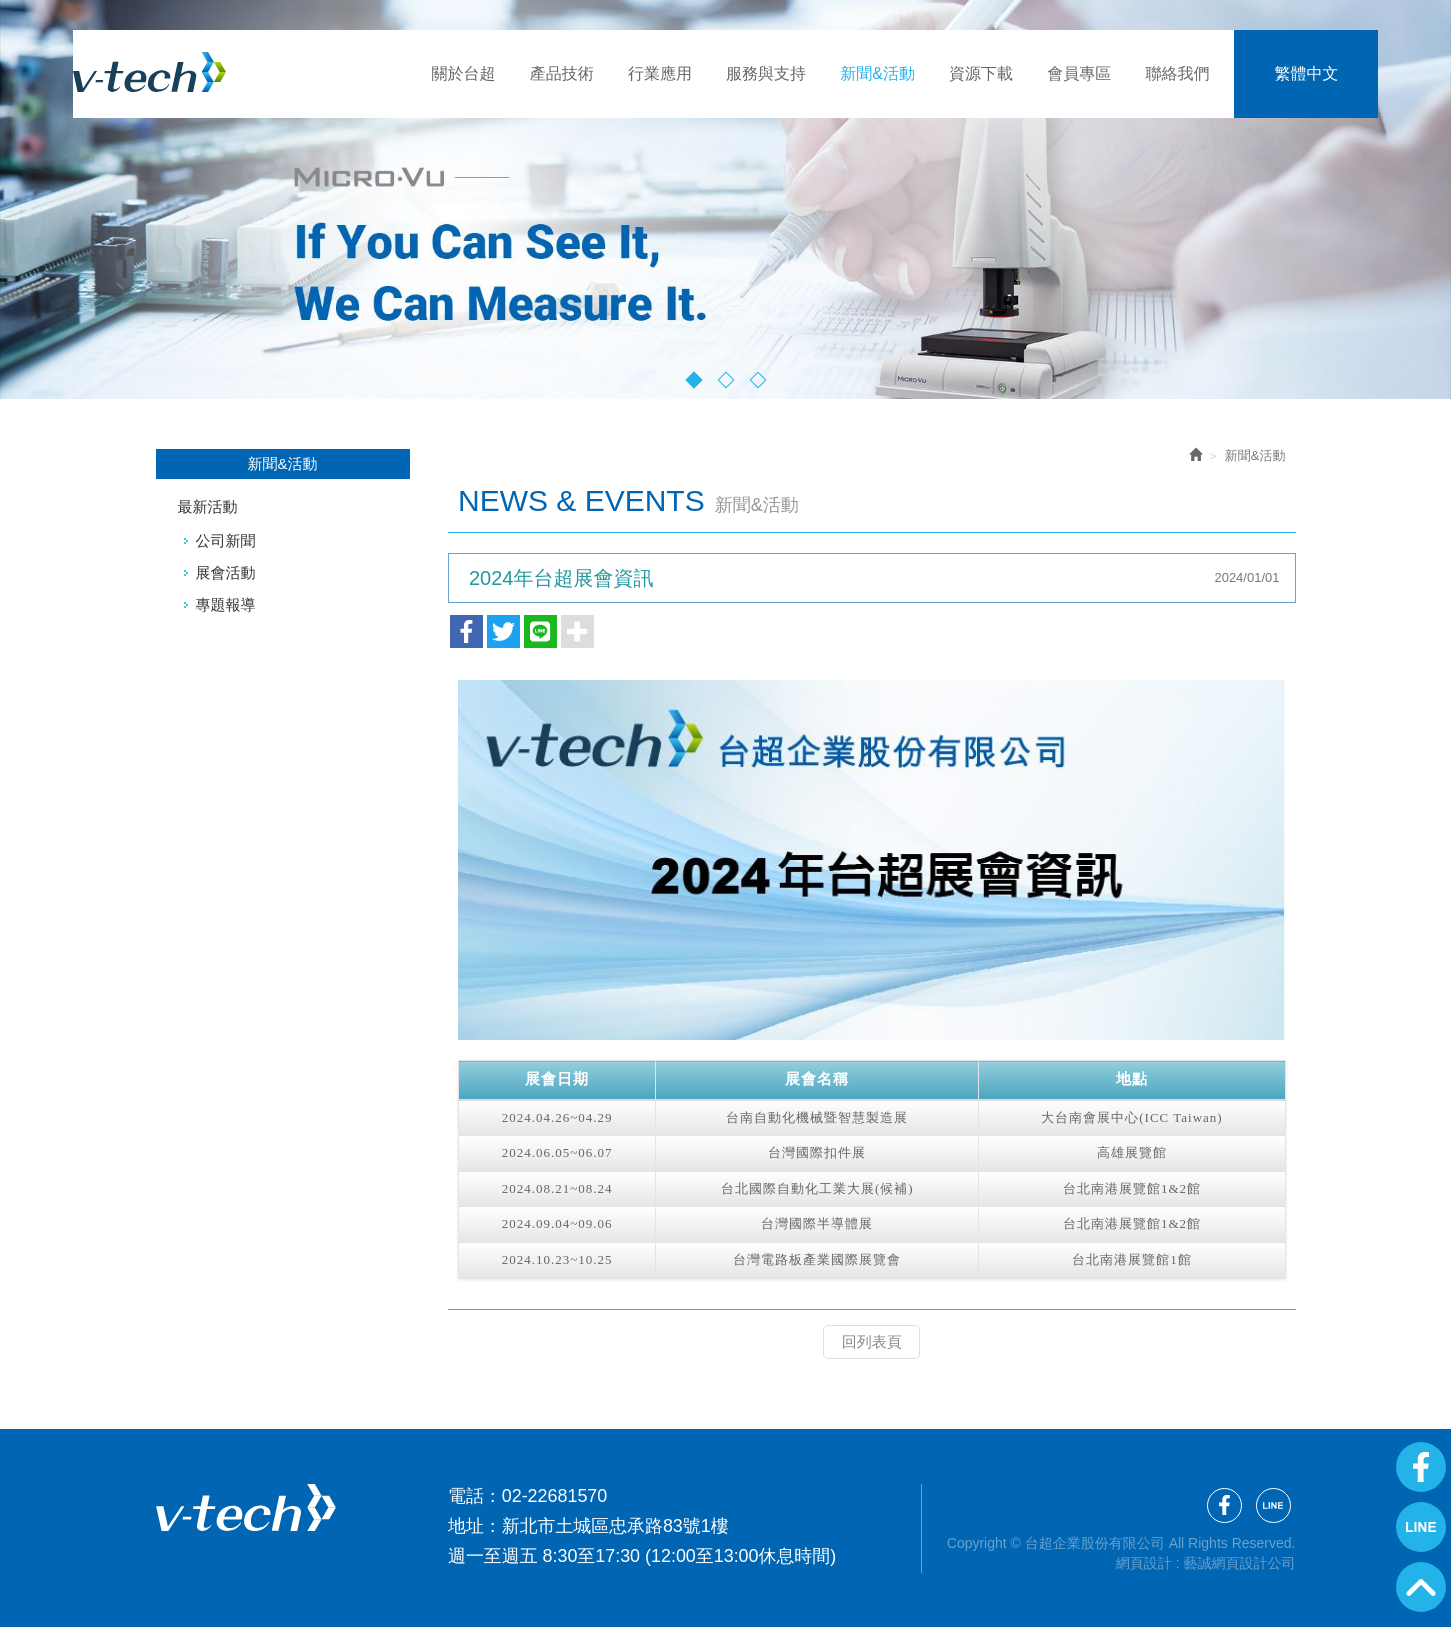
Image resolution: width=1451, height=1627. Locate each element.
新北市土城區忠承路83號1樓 (615, 1525)
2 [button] (725, 379)
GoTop (1421, 1587)
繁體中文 (1306, 73)
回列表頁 (872, 1341)
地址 (466, 1525)
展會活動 (226, 572)
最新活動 (208, 506)
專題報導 (226, 604)
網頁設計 (1144, 1562)
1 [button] (693, 379)
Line (1421, 1527)
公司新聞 (226, 540)
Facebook (1421, 1467)
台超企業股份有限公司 (202, 72)
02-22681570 (555, 1495)
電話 (466, 1495)
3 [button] (757, 379)
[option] (725, 199)
